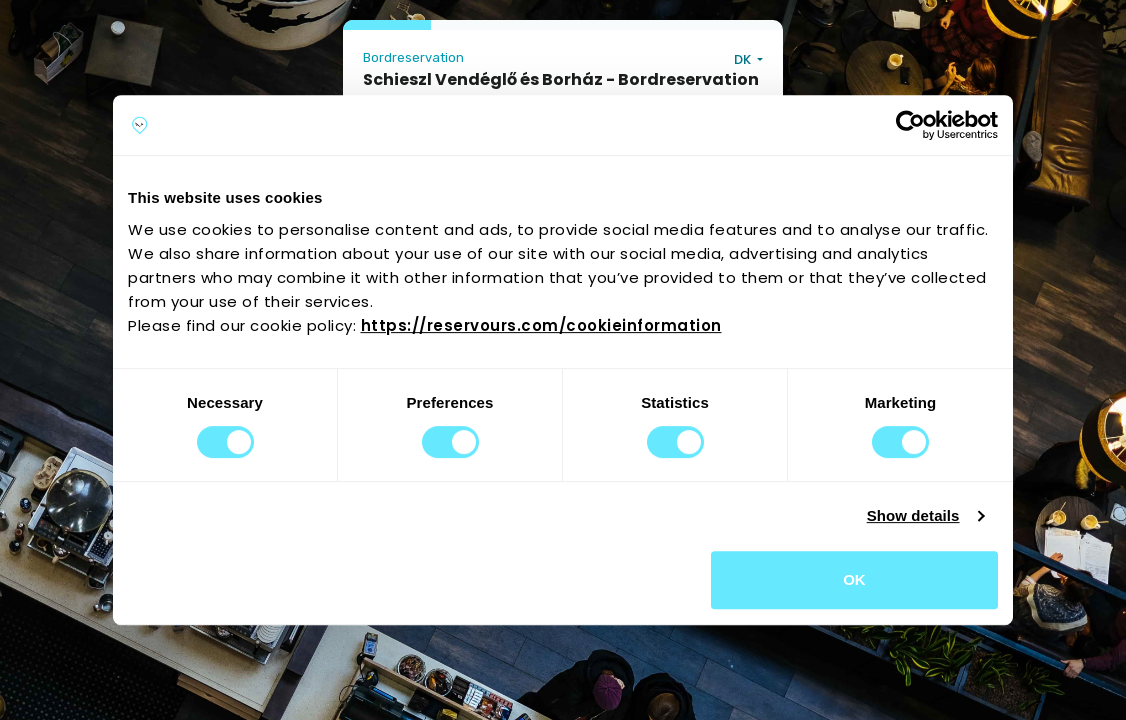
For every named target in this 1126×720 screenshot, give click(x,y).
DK (744, 59)
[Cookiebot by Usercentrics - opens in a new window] (910, 125)
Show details (913, 515)
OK (854, 579)
